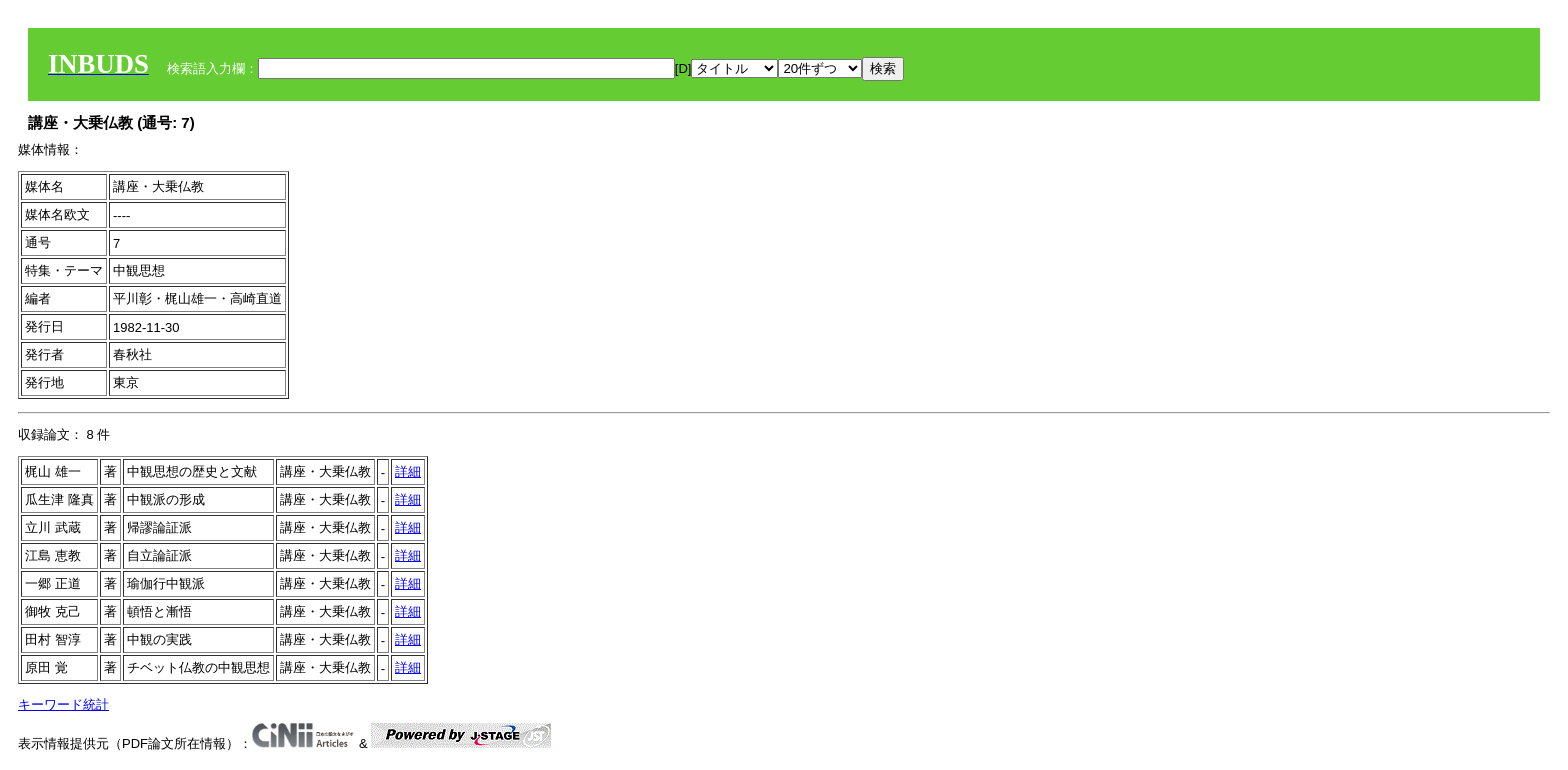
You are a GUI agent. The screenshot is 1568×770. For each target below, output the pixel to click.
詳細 (408, 471)
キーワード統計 (63, 704)
